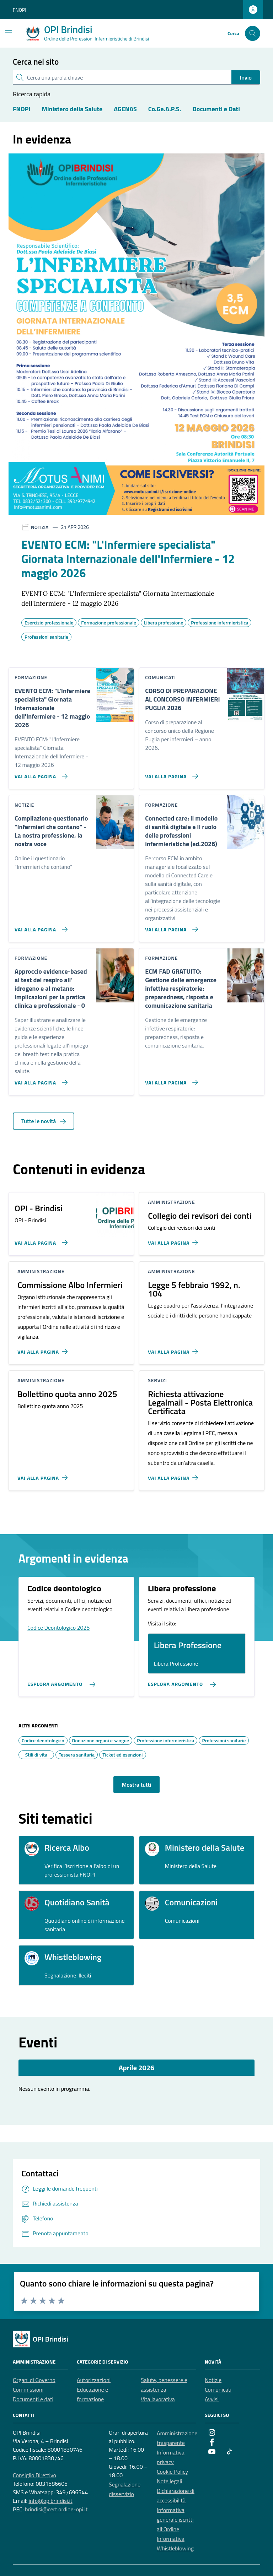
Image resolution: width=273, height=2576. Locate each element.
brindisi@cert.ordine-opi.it (56, 2509)
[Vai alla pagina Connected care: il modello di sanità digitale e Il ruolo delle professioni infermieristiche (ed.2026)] (170, 926)
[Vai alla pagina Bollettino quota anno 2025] (43, 1475)
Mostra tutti (136, 1784)
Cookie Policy (172, 2471)
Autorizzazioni (94, 2380)
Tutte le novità (43, 1121)
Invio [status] (246, 77)
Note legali (169, 2481)
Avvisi (212, 2399)
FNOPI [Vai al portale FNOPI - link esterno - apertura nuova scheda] (19, 9)
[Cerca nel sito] (252, 33)
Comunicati (218, 2389)
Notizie (213, 2380)
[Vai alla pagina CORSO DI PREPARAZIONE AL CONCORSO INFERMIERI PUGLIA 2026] (170, 773)
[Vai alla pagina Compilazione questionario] (39, 926)
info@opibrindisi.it (50, 2500)
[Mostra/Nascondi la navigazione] (8, 32)
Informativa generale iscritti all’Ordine (175, 2519)
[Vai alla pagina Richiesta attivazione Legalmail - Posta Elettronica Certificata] (174, 1475)
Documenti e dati (33, 2399)
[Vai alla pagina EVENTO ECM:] (39, 773)
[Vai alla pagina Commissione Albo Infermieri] (43, 1349)
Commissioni (28, 2389)
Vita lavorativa (158, 2399)
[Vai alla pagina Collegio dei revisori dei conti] (174, 1240)
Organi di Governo (34, 2380)
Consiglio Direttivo (34, 2475)
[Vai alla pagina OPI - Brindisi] (39, 1240)
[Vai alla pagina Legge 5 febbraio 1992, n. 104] (174, 1349)
